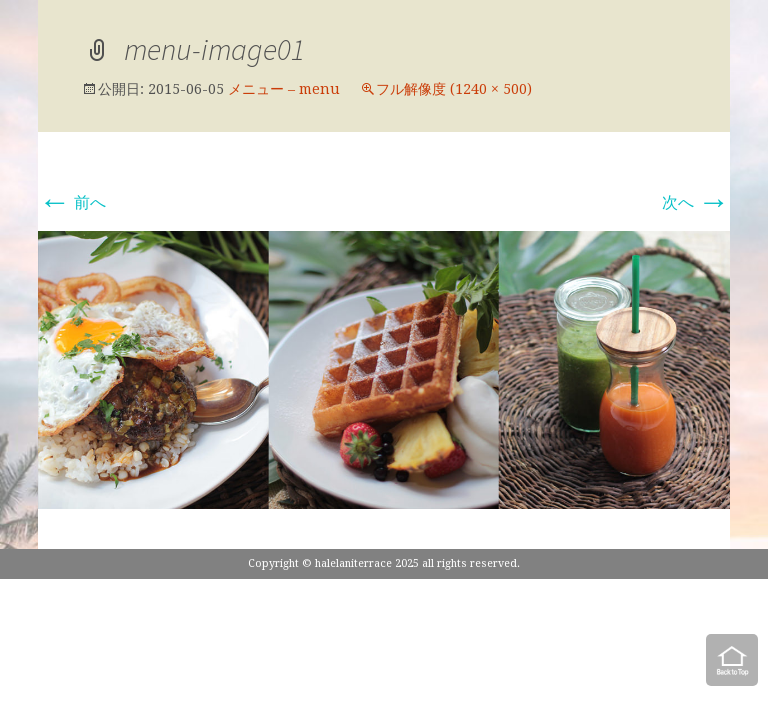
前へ (72, 202)
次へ (696, 202)
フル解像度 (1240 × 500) (454, 89)
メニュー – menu (284, 89)
